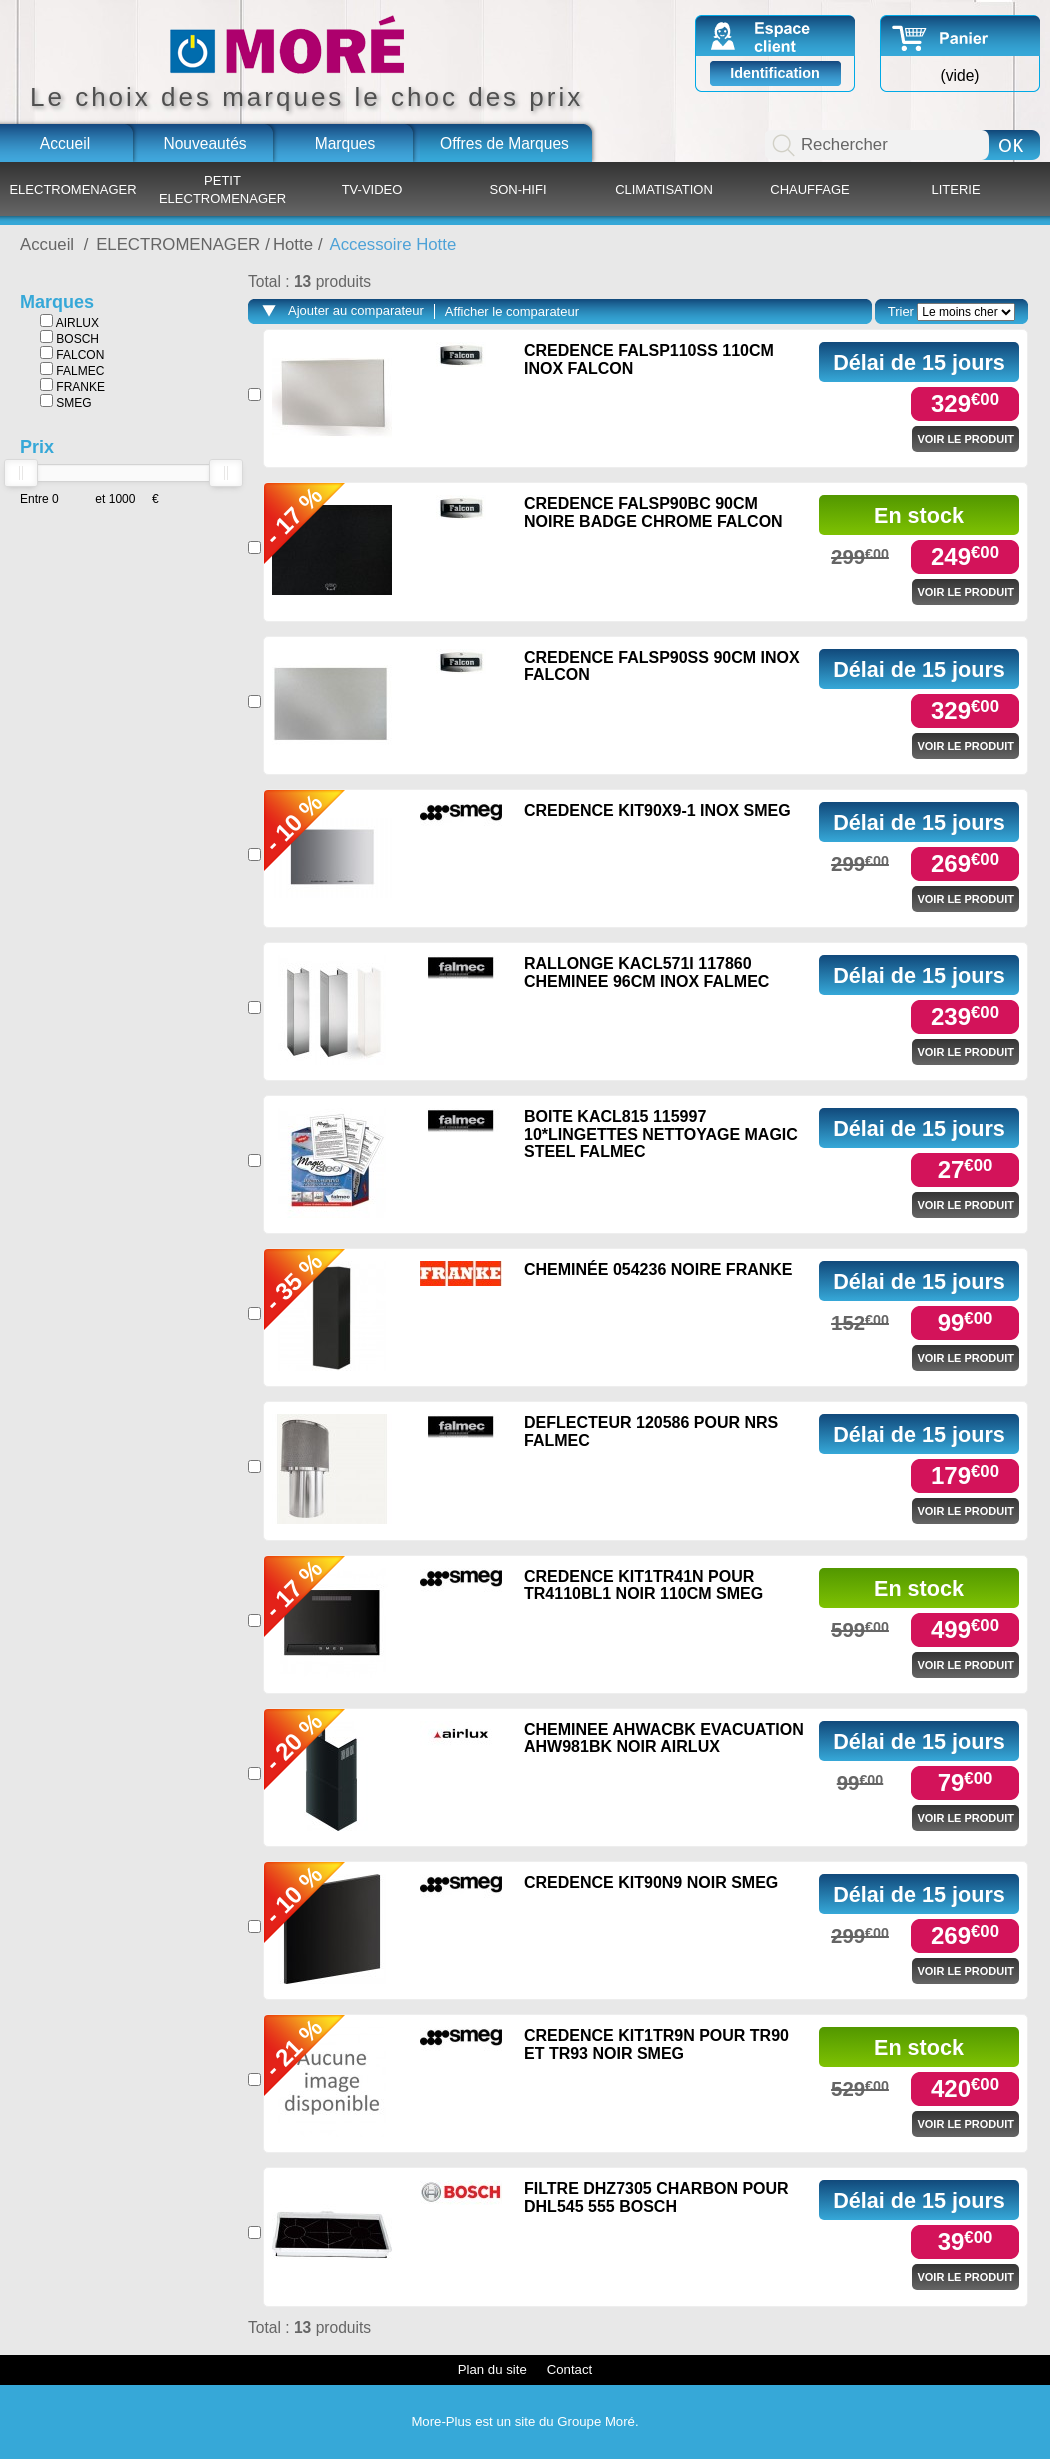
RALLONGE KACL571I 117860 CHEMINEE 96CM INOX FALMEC (646, 972)
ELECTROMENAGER (72, 189)
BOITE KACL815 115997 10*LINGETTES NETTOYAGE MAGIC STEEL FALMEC (661, 1134)
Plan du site (492, 2369)
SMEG (66, 402)
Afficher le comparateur (512, 311)
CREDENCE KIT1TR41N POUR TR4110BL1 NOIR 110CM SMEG (643, 1585)
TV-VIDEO (372, 189)
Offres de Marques (504, 143)
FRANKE (72, 386)
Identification (775, 73)
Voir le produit (965, 439)
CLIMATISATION (664, 189)
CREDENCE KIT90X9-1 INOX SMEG (657, 810)
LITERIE (955, 189)
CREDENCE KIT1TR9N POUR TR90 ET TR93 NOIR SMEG (656, 2044)
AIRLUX (69, 322)
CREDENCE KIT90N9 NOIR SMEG (651, 1882)
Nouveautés (204, 143)
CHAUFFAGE (809, 189)
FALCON (72, 354)
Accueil (65, 143)
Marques (345, 143)
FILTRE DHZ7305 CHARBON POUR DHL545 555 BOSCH (656, 2197)
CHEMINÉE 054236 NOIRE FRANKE (658, 1269)
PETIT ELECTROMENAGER (222, 189)
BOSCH (69, 338)
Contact (569, 2369)
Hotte (293, 244)
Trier (901, 311)
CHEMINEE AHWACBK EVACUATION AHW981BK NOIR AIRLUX (664, 1738)
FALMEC (72, 370)
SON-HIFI (517, 189)
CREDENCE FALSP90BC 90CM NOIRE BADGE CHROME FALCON (653, 512)
